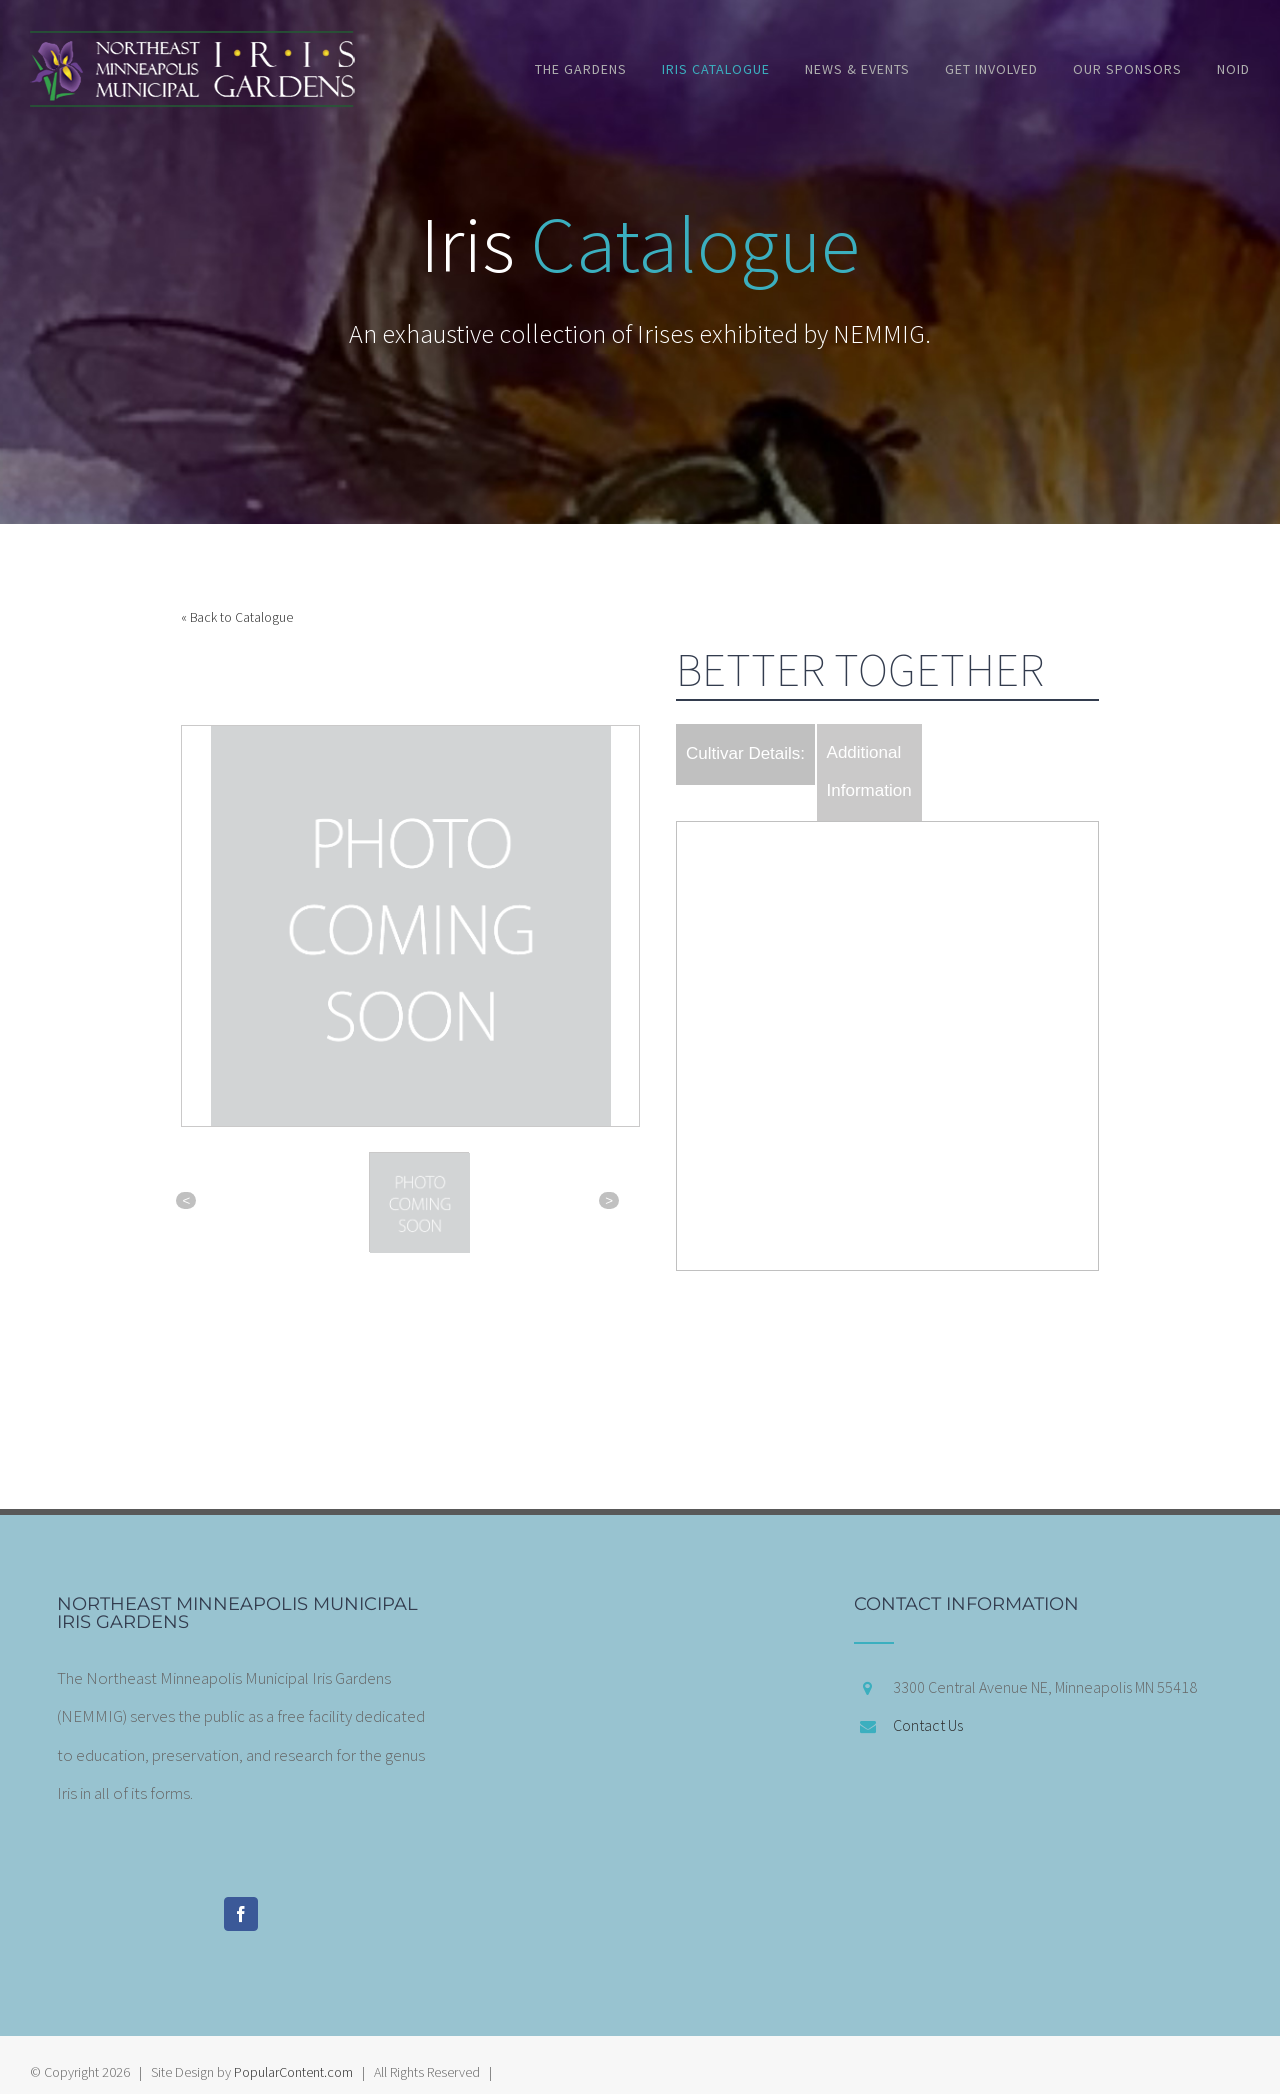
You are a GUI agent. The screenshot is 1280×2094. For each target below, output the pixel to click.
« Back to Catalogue (237, 617)
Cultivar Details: (745, 753)
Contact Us (928, 1725)
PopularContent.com (293, 2072)
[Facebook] (241, 1914)
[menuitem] (598, 69)
